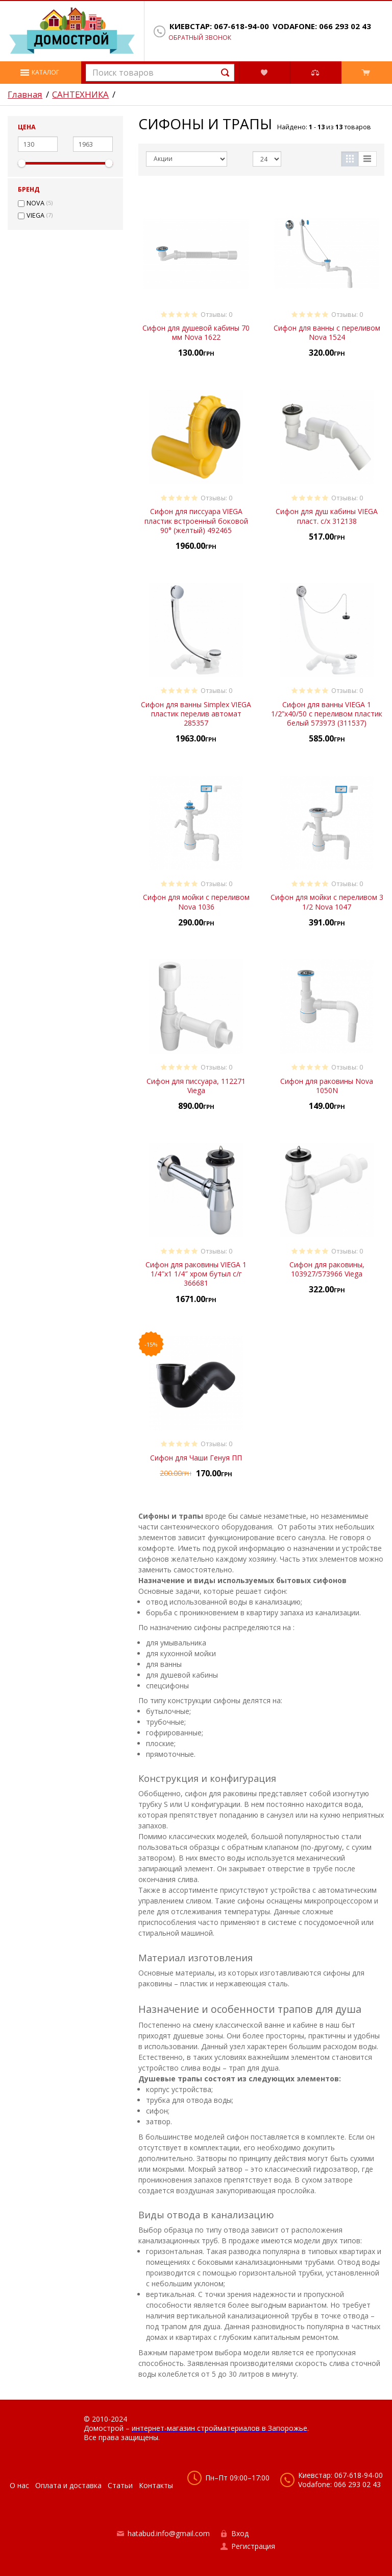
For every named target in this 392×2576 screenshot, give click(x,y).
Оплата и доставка (68, 2485)
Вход (240, 2533)
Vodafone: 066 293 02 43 (322, 26)
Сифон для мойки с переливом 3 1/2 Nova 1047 (327, 901)
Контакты (156, 2485)
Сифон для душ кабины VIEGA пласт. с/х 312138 (327, 515)
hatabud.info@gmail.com (169, 2533)
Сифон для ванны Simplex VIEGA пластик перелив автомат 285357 (196, 714)
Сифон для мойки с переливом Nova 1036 (196, 901)
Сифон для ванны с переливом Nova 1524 (327, 332)
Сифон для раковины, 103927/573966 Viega (326, 1269)
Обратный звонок (199, 38)
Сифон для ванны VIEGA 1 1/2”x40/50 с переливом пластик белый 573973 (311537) (326, 714)
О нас (19, 2485)
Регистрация (253, 2546)
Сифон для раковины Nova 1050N (326, 1085)
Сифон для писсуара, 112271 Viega (196, 1085)
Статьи (120, 2485)
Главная (25, 94)
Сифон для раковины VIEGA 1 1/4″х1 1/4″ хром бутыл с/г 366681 (196, 1274)
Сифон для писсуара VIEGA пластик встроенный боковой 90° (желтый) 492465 (196, 520)
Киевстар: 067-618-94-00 (219, 26)
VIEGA (35, 216)
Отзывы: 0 (216, 314)
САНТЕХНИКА (80, 94)
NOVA (35, 203)
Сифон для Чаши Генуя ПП (196, 1458)
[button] (40, 72)
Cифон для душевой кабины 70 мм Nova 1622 (196, 332)
